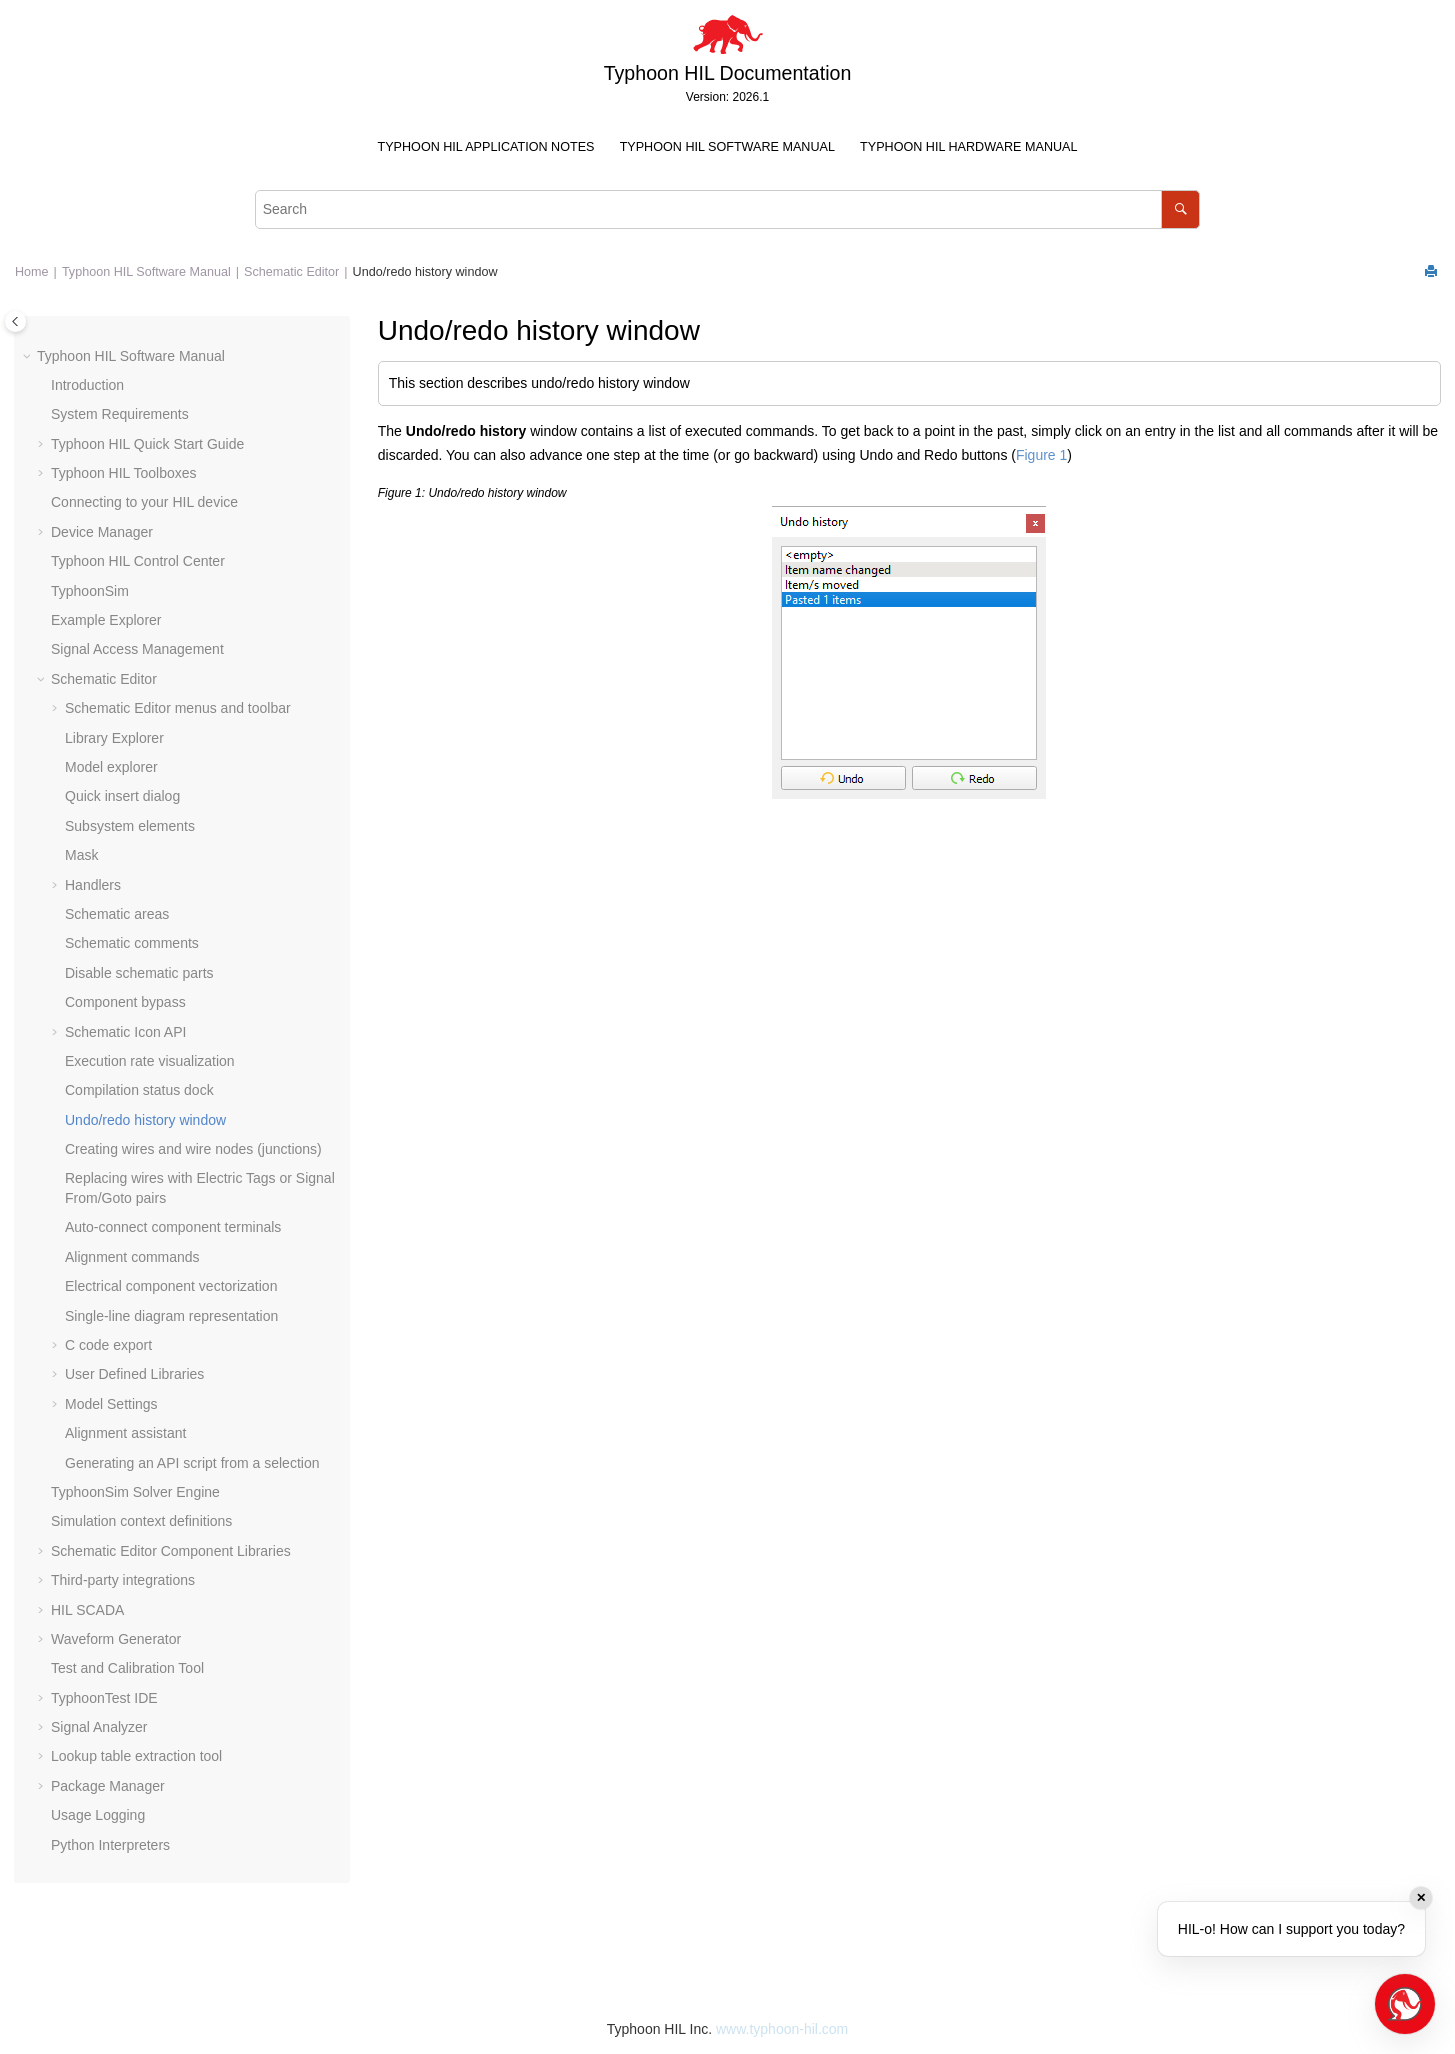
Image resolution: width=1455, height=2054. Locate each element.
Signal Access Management (137, 649)
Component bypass (125, 1002)
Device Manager (102, 532)
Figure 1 (1041, 455)
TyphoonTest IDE (104, 1698)
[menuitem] (486, 147)
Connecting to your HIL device (144, 502)
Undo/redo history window (425, 272)
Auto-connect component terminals (173, 1227)
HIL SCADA (87, 1610)
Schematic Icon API (125, 1032)
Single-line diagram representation (171, 1316)
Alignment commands (132, 1257)
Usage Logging (98, 1815)
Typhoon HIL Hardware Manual (968, 147)
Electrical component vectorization (171, 1286)
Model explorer (111, 767)
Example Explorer (106, 620)
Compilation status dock (139, 1090)
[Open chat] (1405, 2004)
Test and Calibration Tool (127, 1668)
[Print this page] (1433, 272)
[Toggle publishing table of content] (15, 321)
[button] (29, 357)
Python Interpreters (110, 1845)
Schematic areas (117, 914)
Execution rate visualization (150, 1061)
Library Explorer (114, 738)
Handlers (93, 885)
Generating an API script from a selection (192, 1463)
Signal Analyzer (99, 1727)
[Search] (1180, 209)
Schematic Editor (291, 272)
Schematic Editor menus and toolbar (178, 708)
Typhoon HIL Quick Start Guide (147, 444)
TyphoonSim (90, 591)
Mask (81, 855)
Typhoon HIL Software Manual (727, 147)
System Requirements (120, 414)
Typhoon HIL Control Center (138, 561)
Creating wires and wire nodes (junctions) (193, 1149)
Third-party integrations (123, 1580)
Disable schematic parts (139, 973)
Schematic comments (132, 943)
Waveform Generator (116, 1639)
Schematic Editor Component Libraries (171, 1551)
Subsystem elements (130, 826)
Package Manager (108, 1786)
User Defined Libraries (134, 1374)
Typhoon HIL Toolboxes (124, 473)
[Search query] (728, 209)
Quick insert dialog (122, 796)
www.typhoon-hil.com (782, 2029)
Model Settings (111, 1404)
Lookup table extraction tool (136, 1756)
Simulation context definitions (141, 1521)
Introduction (87, 385)
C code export (108, 1345)
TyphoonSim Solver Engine (135, 1492)
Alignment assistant (125, 1433)
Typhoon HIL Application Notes (486, 147)
